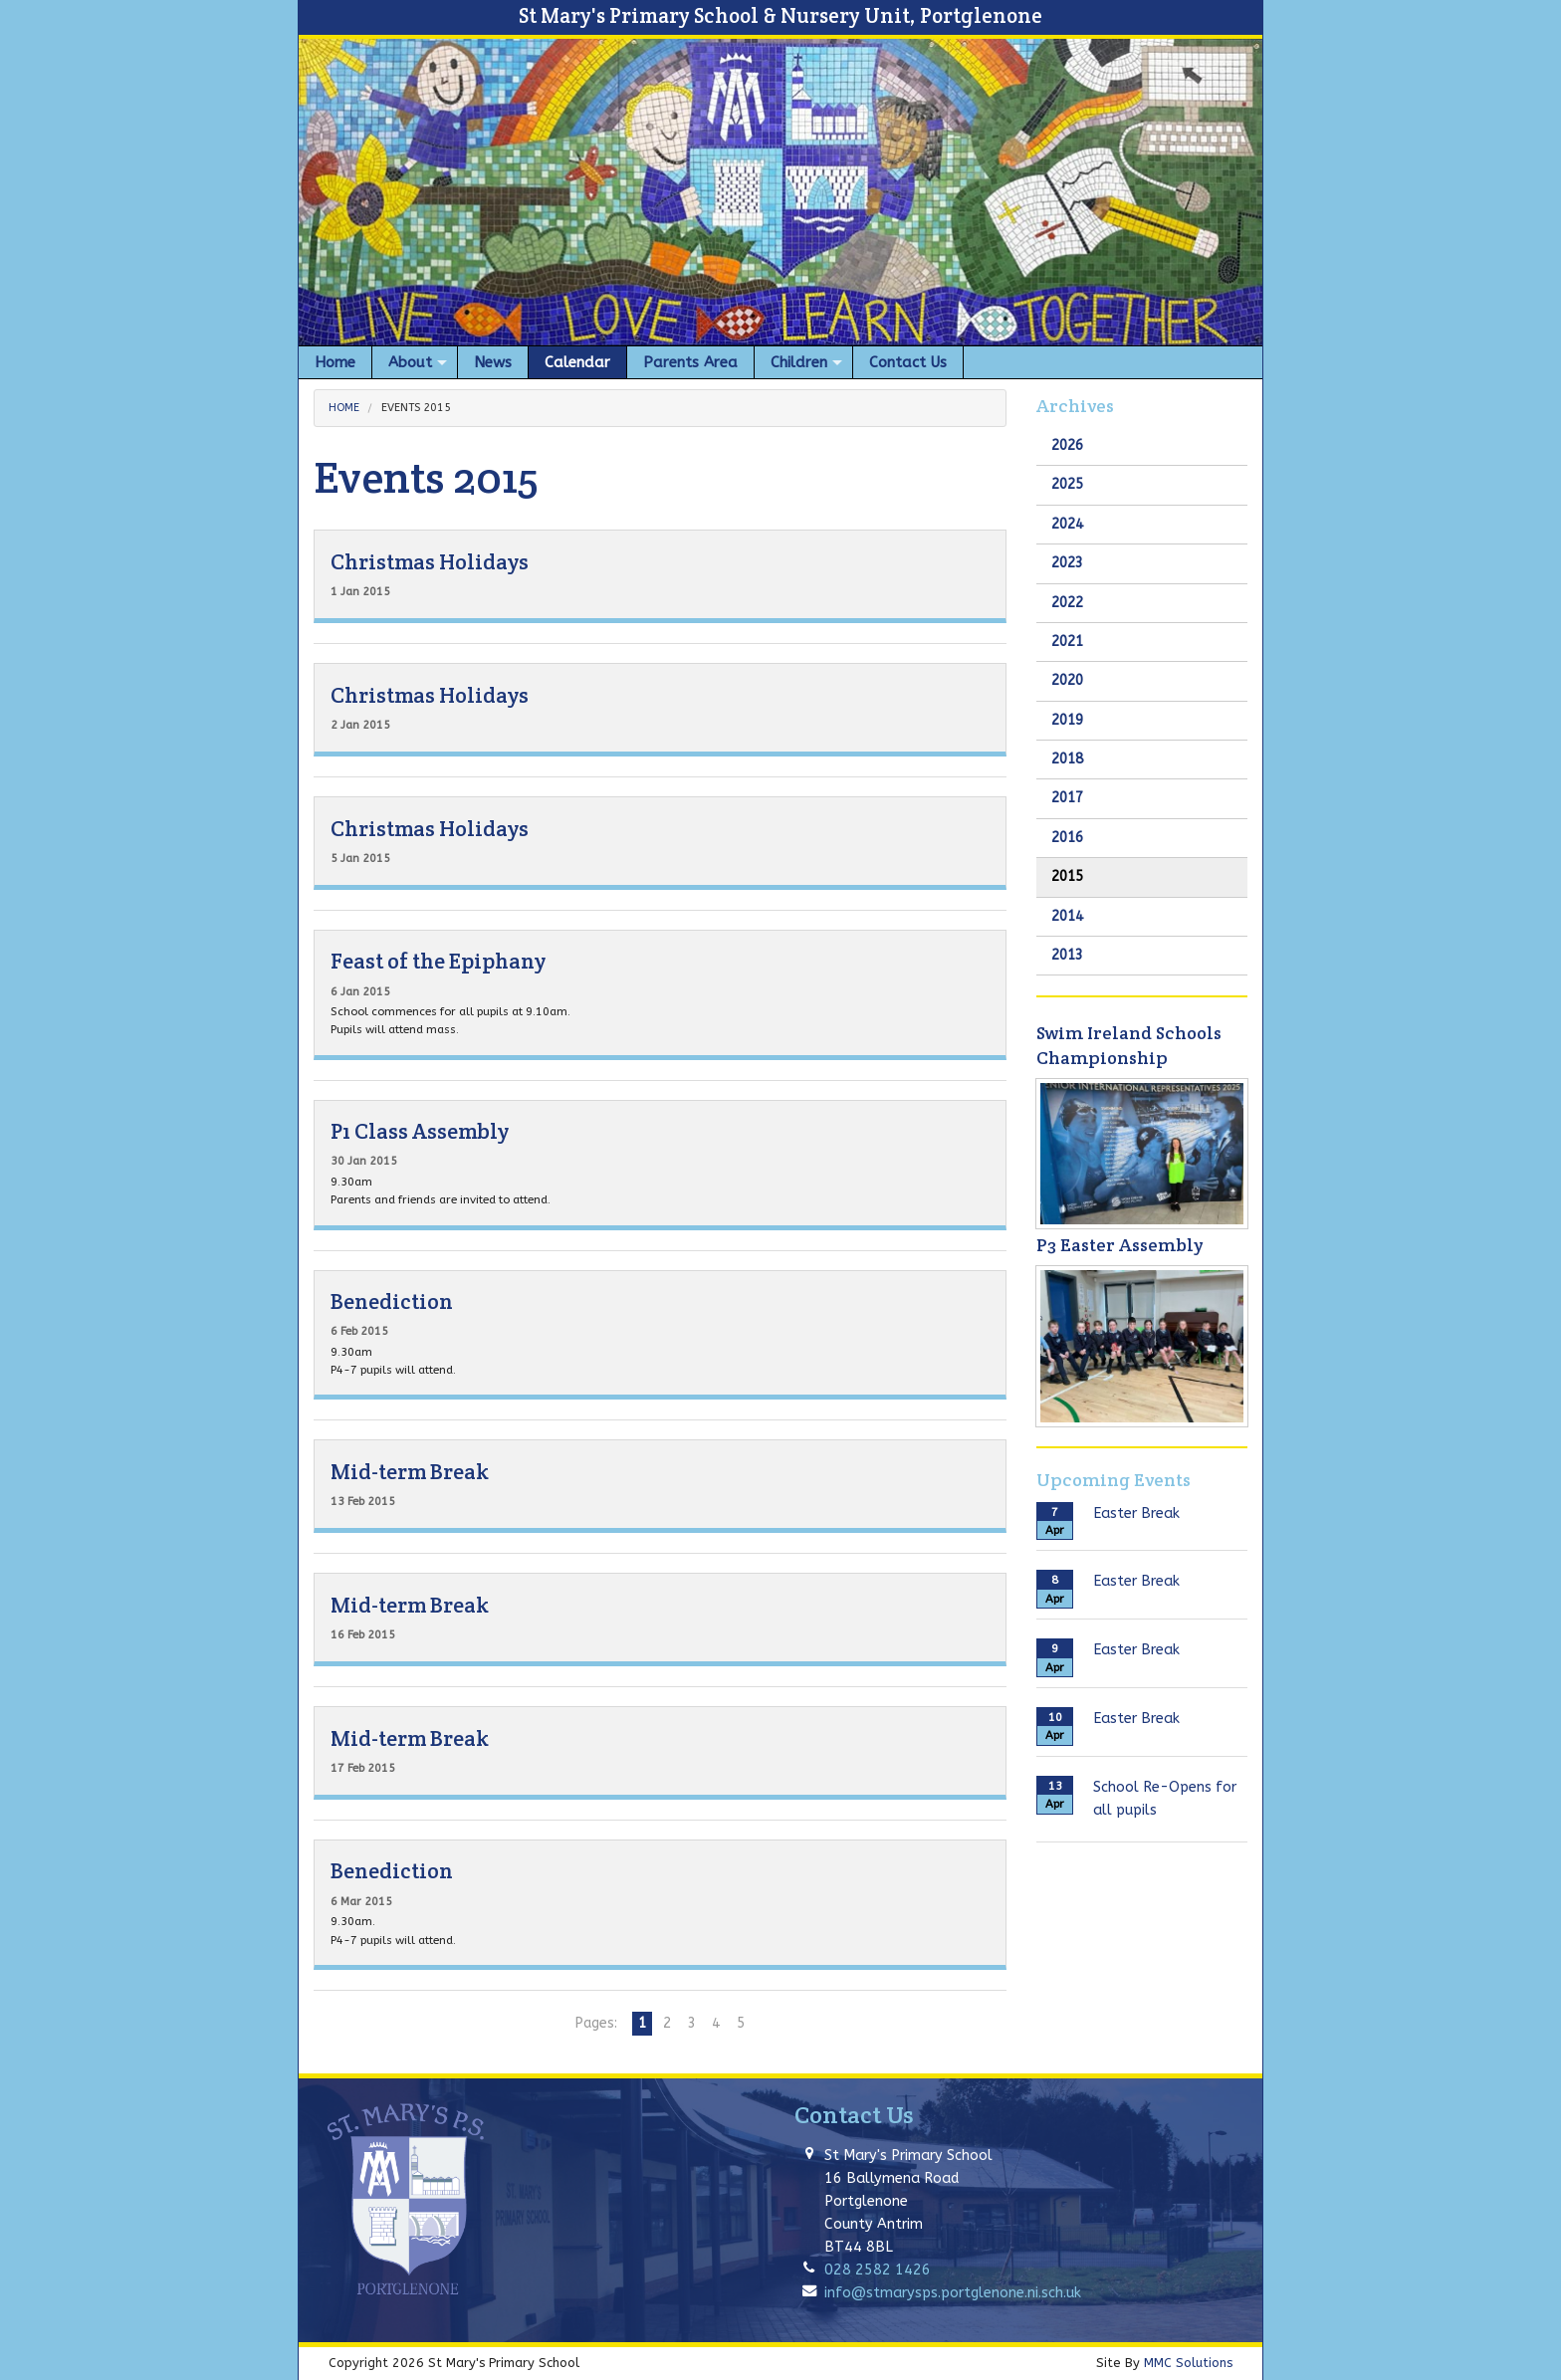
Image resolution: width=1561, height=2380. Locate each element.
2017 (1067, 797)
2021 (1067, 641)
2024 (1067, 524)
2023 (1067, 562)
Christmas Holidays (430, 561)
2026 (1067, 445)
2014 (1067, 916)
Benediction (392, 1301)
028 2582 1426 (877, 2270)
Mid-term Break (410, 1471)
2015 (1067, 876)
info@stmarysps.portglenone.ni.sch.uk (952, 2292)
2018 (1067, 759)
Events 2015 (416, 407)
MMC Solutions (1188, 2362)
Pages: (596, 2023)
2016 (1067, 837)
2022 (1067, 602)
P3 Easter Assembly (1119, 1244)
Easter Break (1136, 1513)
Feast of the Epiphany (438, 961)
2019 (1067, 720)
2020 (1067, 680)
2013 (1067, 955)
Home (344, 407)
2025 (1067, 484)
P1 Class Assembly (420, 1131)
